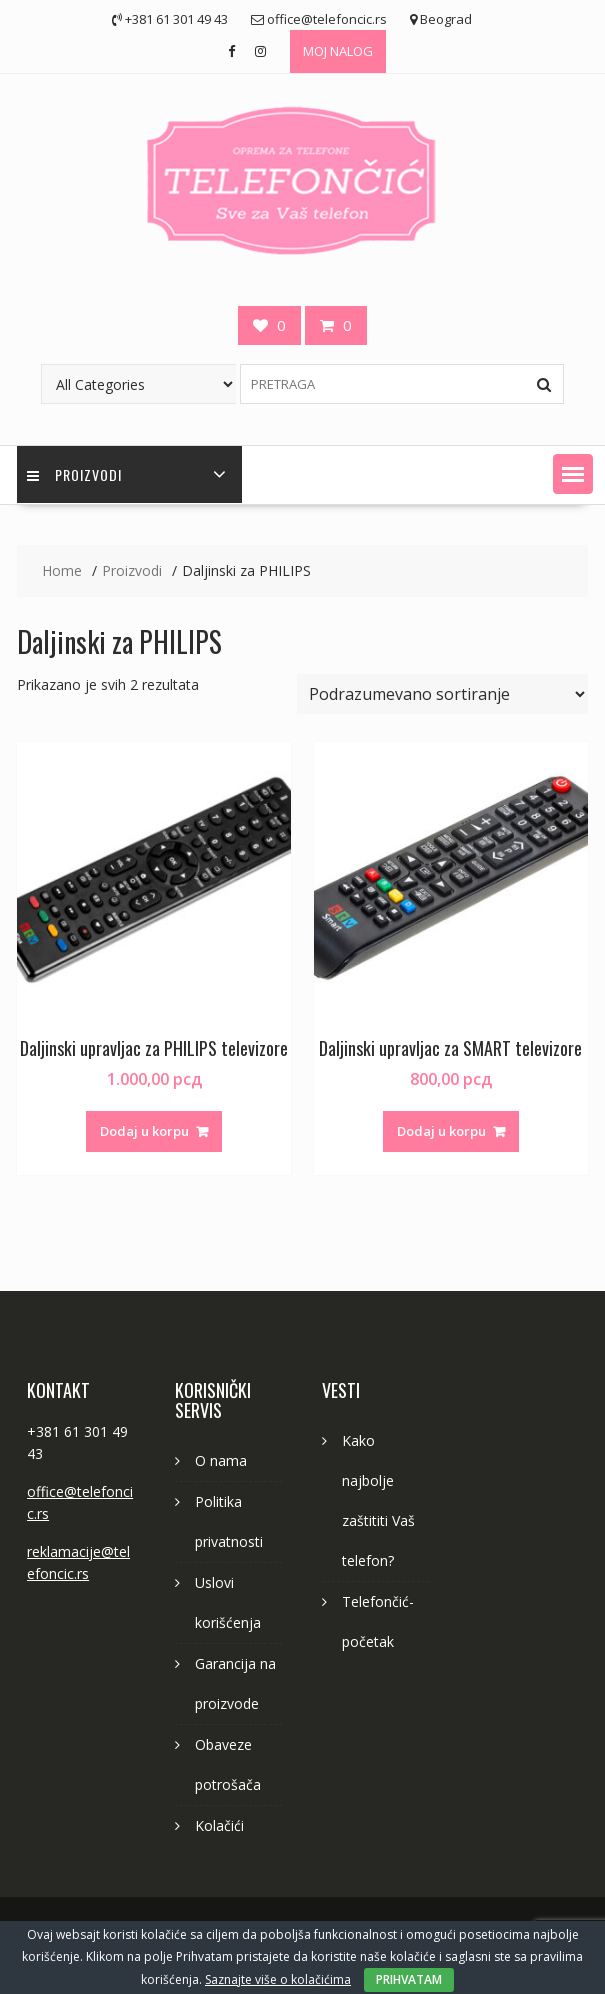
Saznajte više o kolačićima (278, 1979)
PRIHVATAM (409, 1979)
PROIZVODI (74, 474)
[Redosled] (442, 694)
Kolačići (219, 1825)
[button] (573, 474)
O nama (221, 1460)
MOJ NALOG (338, 51)
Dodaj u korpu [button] (144, 1131)
